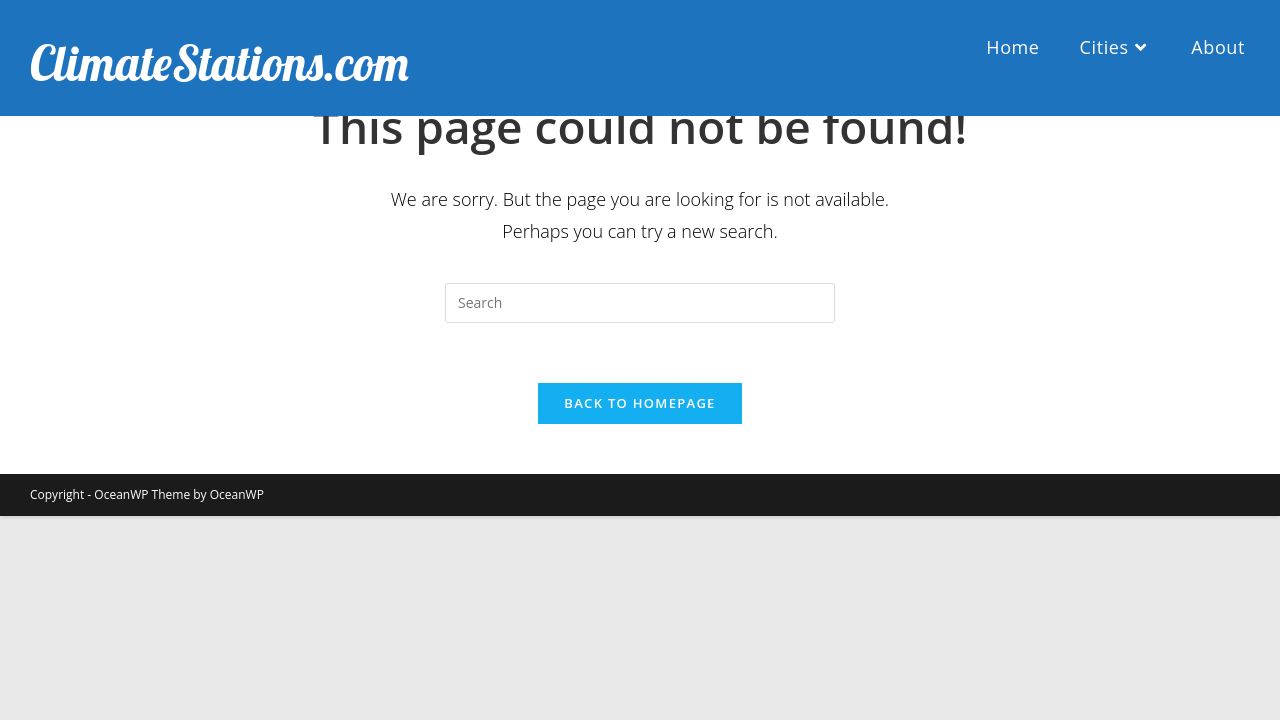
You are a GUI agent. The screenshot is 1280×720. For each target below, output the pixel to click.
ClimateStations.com (219, 63)
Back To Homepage (639, 403)
